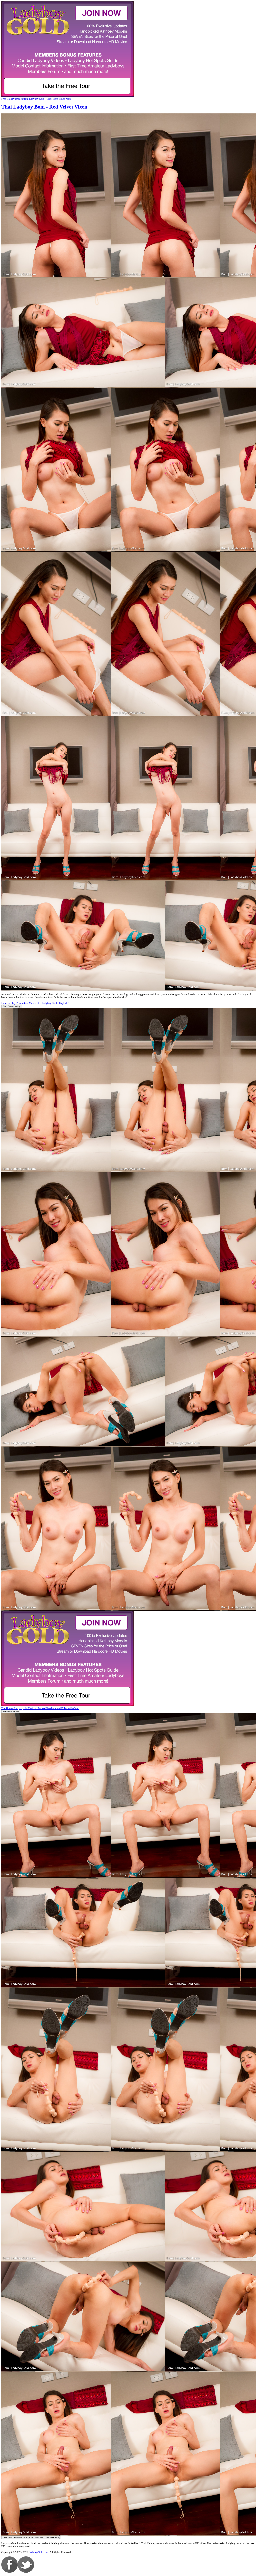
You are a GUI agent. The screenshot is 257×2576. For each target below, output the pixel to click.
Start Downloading (11, 1006)
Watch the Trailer (11, 1711)
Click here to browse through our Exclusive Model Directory (31, 2537)
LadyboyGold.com (38, 2552)
